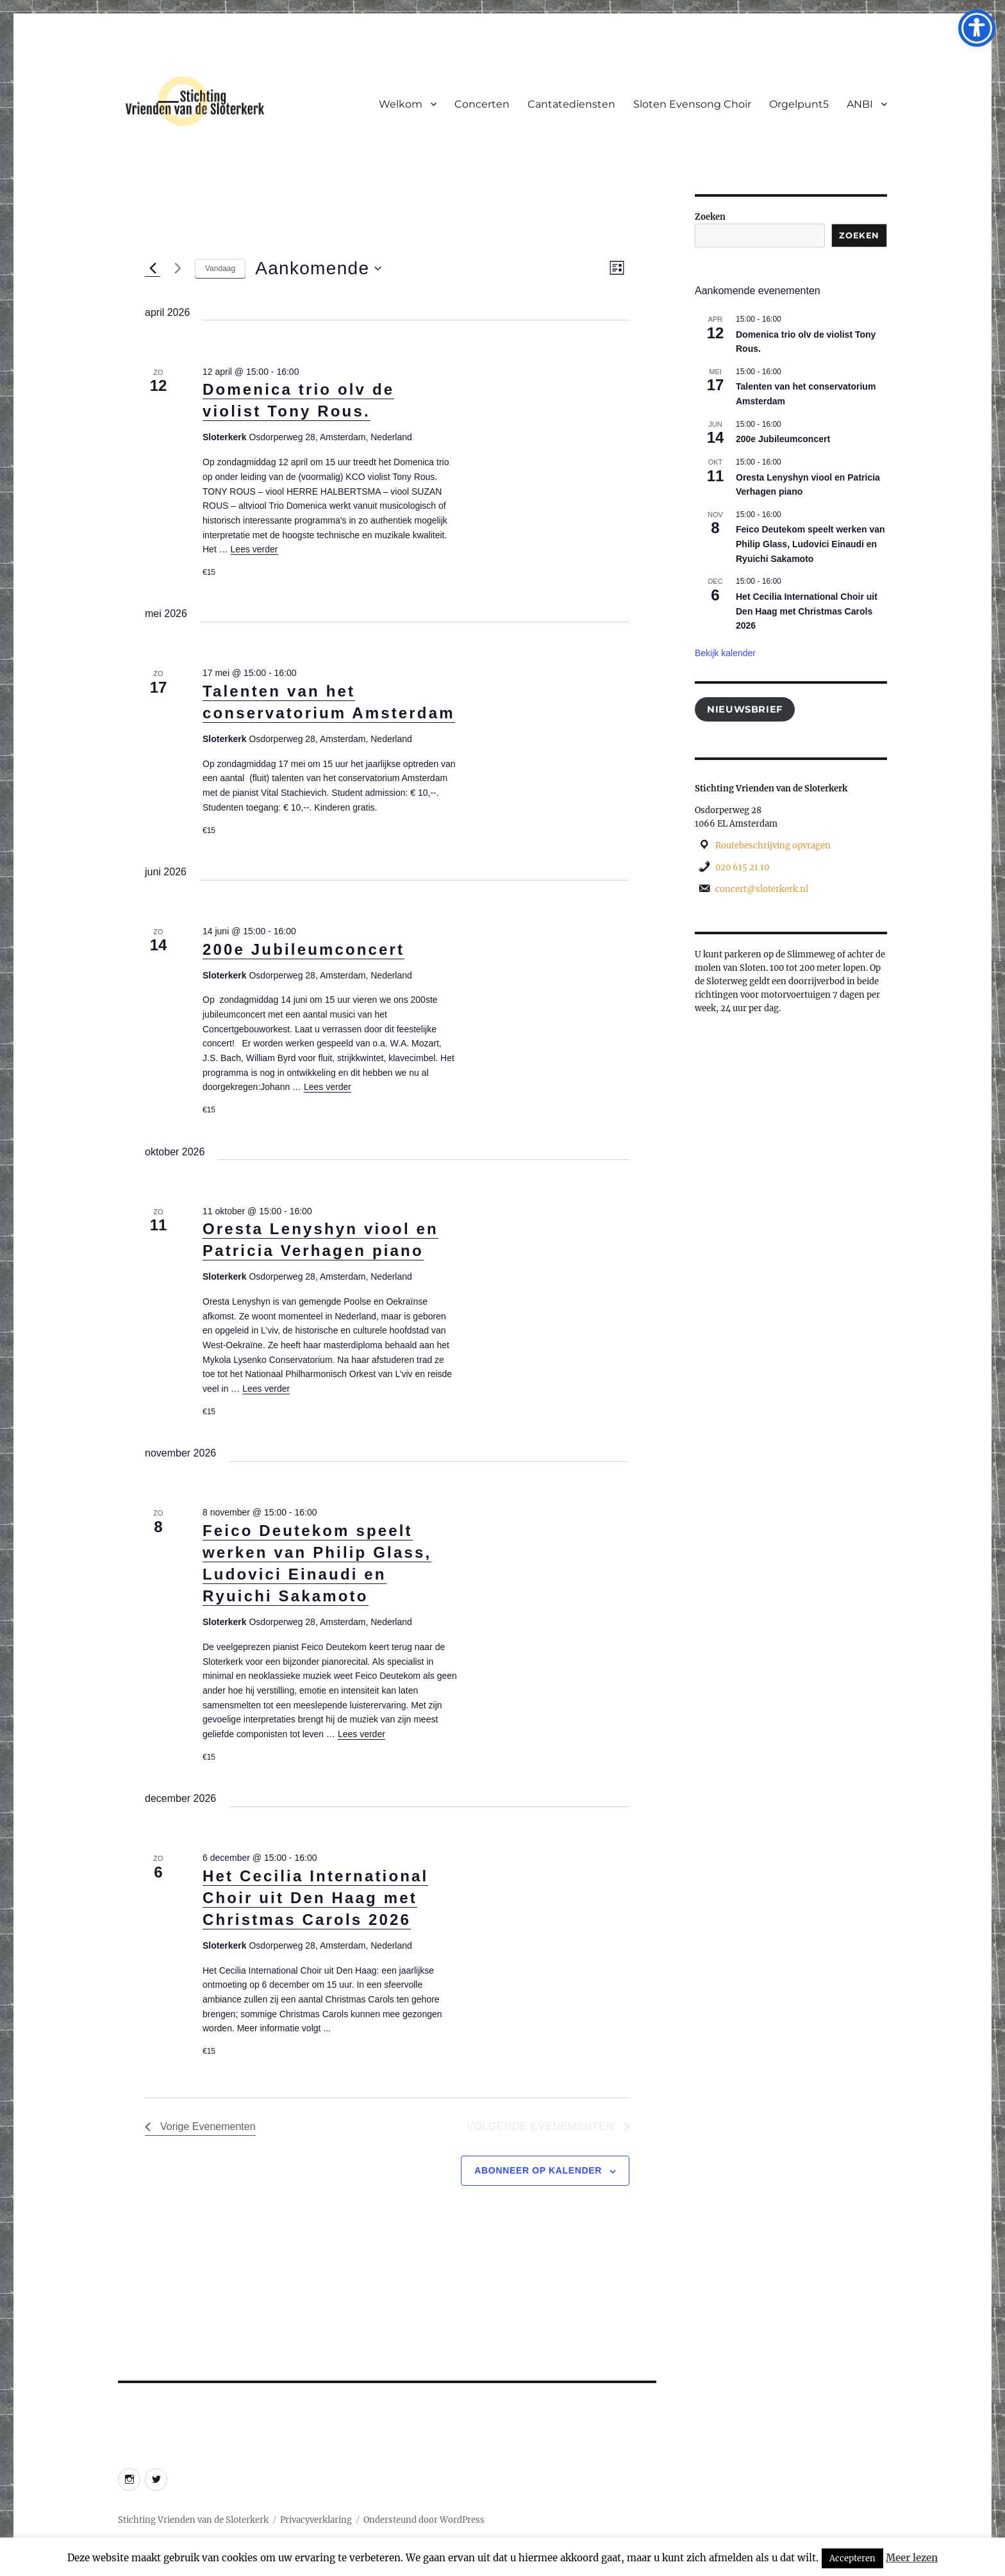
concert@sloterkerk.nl (761, 889)
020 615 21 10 (742, 867)
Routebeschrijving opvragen (773, 845)
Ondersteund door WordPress (424, 2519)
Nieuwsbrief (745, 709)
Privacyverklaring (316, 2519)
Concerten (482, 104)
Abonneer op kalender (538, 2170)
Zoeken (710, 216)
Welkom (400, 104)
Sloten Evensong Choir (692, 104)
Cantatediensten (571, 104)
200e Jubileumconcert (303, 949)
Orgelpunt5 (799, 104)
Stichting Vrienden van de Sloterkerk (193, 2519)
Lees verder (254, 549)
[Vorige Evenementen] (152, 268)
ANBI (860, 104)
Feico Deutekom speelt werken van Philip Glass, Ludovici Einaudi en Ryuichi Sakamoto (810, 543)
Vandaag (220, 268)
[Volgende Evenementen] (177, 268)
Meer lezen (912, 2558)
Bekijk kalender (725, 653)
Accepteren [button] (852, 2558)
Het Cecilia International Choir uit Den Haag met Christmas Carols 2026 (315, 1897)
